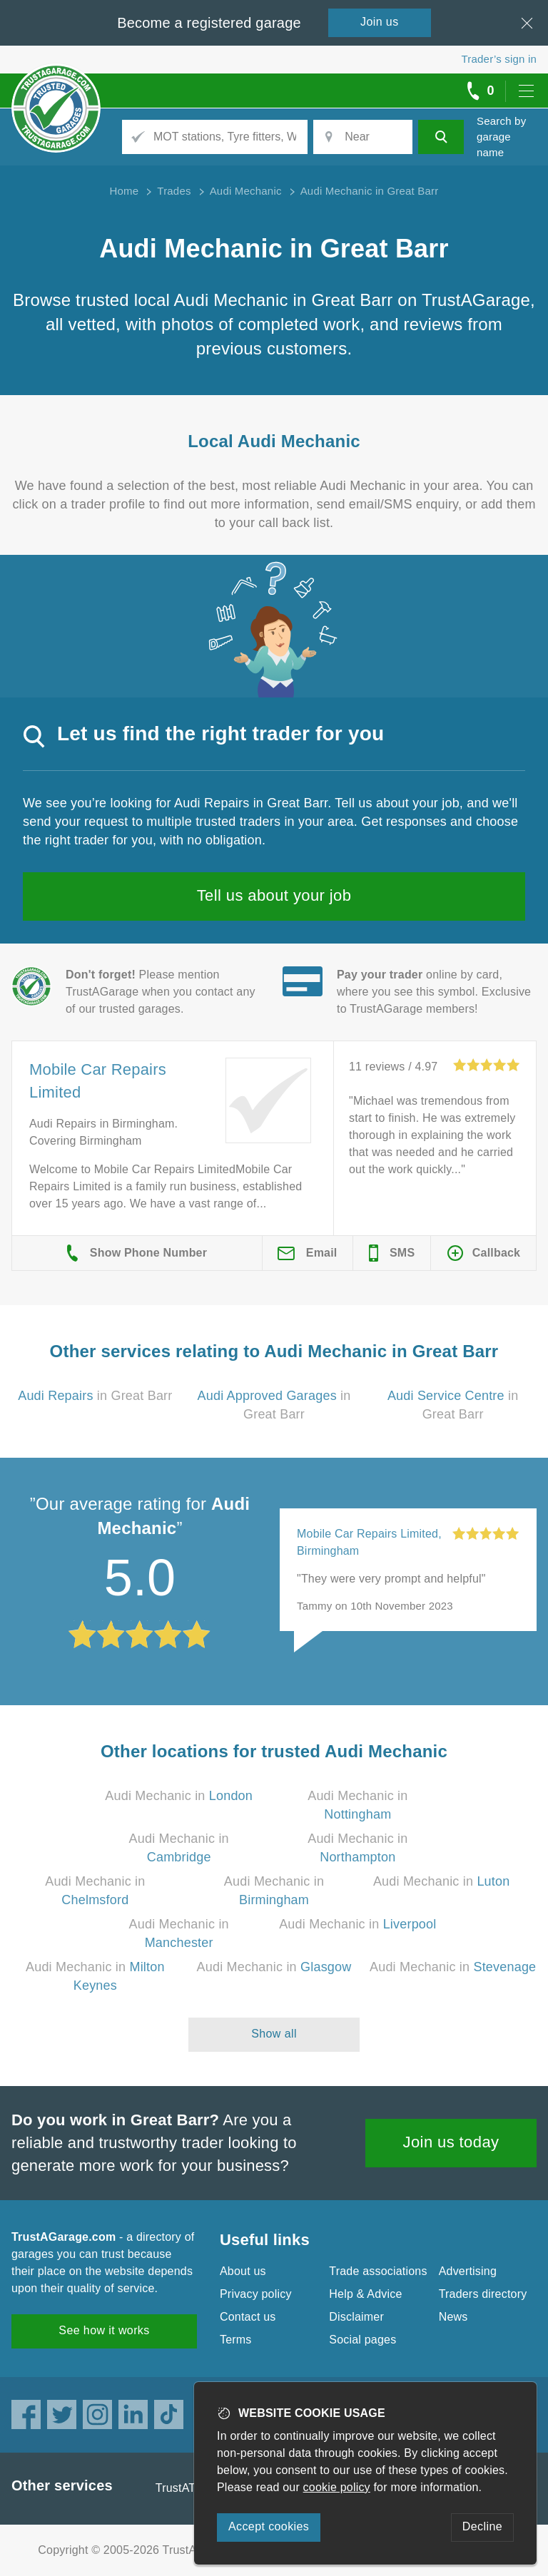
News (453, 2317)
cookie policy (336, 2487)
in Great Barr (95, 1396)
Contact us (247, 2317)
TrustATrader (189, 2488)
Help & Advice (365, 2294)
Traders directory (483, 2294)
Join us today (451, 2142)
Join (379, 22)
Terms (236, 2340)
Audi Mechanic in (179, 1796)
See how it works (104, 2330)
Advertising (468, 2271)
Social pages (362, 2340)
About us (243, 2271)
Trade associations (378, 2271)
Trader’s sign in (499, 59)
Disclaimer (356, 2317)
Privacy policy (256, 2294)
